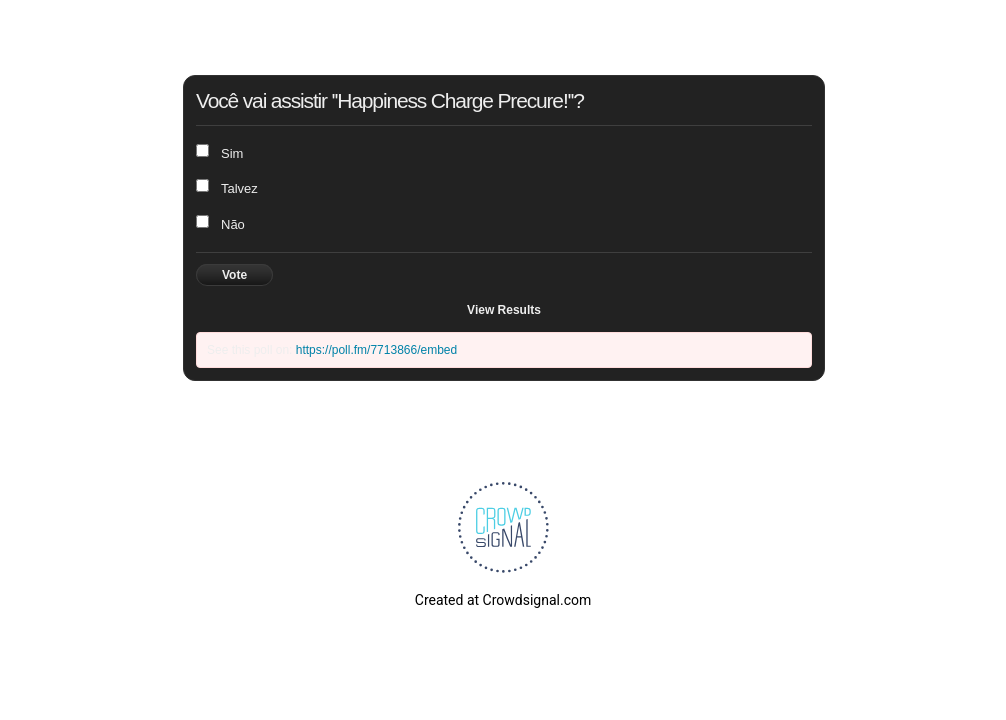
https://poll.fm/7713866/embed (376, 350)
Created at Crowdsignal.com (503, 600)
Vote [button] (234, 275)
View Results (504, 310)
